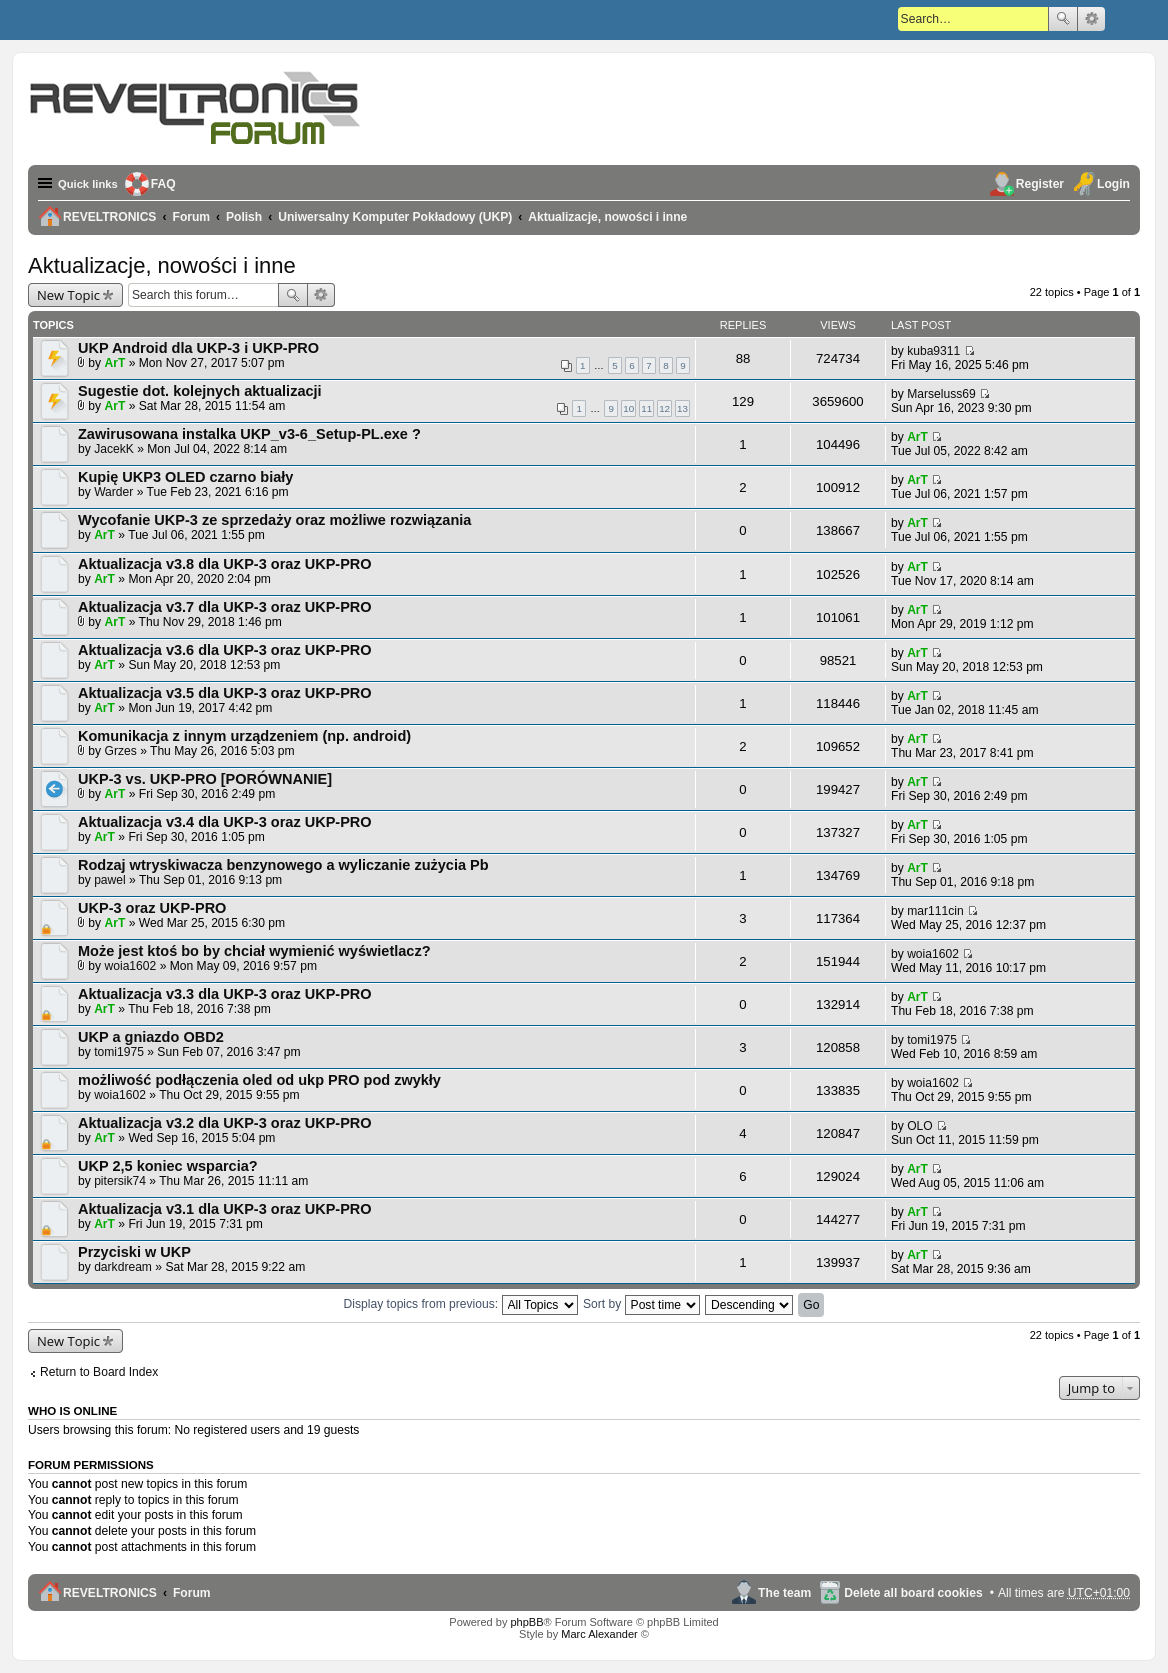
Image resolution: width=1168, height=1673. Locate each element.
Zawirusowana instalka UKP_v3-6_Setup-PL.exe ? (249, 434)
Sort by (641, 1304)
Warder (113, 492)
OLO (920, 1126)
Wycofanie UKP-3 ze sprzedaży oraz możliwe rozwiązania (274, 520)
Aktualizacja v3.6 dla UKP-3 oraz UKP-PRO (225, 650)
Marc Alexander (599, 1634)
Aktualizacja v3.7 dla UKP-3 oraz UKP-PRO (225, 607)
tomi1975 (119, 1052)
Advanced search (1091, 19)
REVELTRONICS (110, 1593)
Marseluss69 (941, 394)
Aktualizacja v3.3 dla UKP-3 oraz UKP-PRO (225, 994)
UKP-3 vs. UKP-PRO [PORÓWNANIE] (205, 779)
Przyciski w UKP (134, 1252)
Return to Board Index (99, 1372)
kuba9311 (933, 351)
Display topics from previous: (461, 1304)
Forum (192, 1593)
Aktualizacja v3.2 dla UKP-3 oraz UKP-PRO (225, 1123)
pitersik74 (120, 1181)
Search (1063, 19)
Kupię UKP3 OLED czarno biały (185, 477)
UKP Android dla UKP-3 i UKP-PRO (198, 348)
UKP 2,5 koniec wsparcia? (168, 1166)
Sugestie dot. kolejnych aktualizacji (200, 391)
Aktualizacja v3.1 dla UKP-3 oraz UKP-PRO (225, 1209)
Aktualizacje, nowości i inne (162, 265)
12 (664, 408)
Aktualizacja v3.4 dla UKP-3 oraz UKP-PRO (225, 822)
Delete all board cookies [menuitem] (913, 1593)
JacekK (114, 449)
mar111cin (935, 911)
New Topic (68, 295)
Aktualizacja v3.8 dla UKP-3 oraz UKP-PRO (225, 564)
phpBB (526, 1622)
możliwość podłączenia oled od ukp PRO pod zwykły (259, 1080)
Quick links (90, 184)
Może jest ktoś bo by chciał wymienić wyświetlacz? (254, 951)
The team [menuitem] (784, 1593)
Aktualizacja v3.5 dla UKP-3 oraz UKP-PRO (225, 693)
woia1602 (131, 966)
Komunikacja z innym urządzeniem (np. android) (244, 736)
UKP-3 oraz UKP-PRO (152, 908)
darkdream (123, 1267)
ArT (115, 363)
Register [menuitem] (1040, 184)
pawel (110, 880)
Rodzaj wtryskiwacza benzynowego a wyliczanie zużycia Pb (283, 865)
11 (646, 408)
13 (682, 408)
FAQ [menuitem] (168, 184)
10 (628, 408)
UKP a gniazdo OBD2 (151, 1037)
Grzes (121, 751)
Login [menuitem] (1113, 184)
